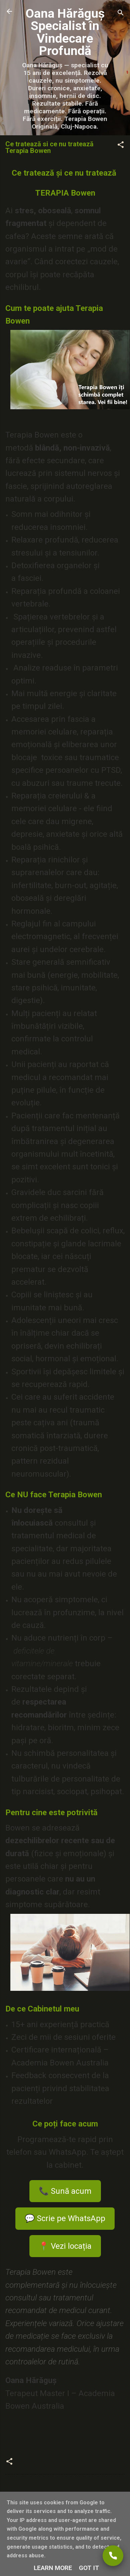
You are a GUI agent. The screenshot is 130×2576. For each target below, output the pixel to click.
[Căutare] (121, 13)
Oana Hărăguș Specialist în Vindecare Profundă (65, 32)
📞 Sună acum (65, 2191)
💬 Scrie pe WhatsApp (65, 2218)
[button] (121, 146)
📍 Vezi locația (65, 2246)
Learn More (53, 2568)
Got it (89, 2568)
